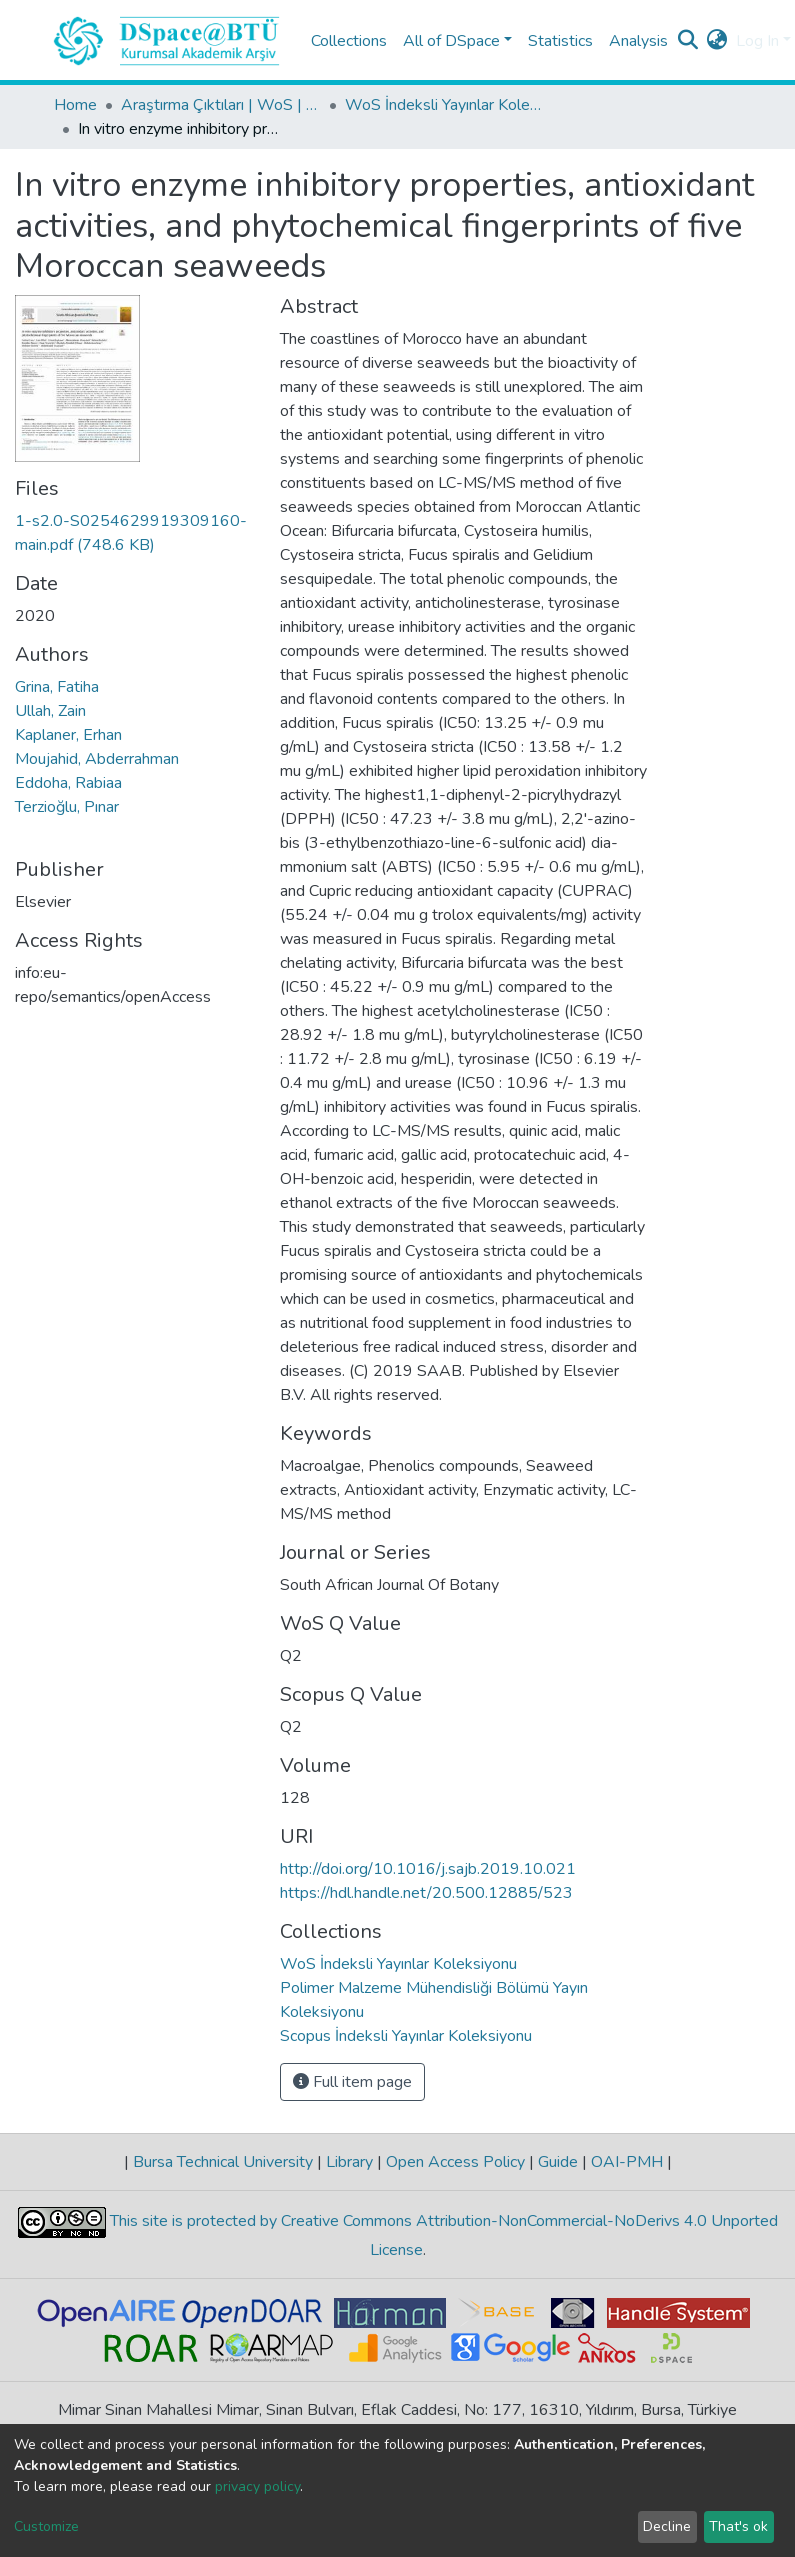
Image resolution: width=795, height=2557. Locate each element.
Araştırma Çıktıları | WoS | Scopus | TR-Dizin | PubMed (221, 105)
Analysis (638, 41)
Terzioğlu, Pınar (67, 807)
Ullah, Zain (50, 711)
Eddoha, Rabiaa (68, 783)
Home (75, 105)
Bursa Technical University (223, 2162)
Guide (558, 2162)
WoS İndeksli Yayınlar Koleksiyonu (445, 105)
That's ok (738, 2526)
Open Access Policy (455, 2162)
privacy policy (257, 2486)
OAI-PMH (627, 2162)
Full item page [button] (352, 2082)
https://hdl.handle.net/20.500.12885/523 (426, 1893)
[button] (717, 41)
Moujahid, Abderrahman (97, 759)
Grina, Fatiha (57, 687)
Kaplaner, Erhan (68, 735)
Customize (46, 2526)
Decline (667, 2526)
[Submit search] (688, 41)
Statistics (560, 41)
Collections (349, 41)
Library (349, 2162)
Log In (757, 41)
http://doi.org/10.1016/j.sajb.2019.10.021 (428, 1869)
